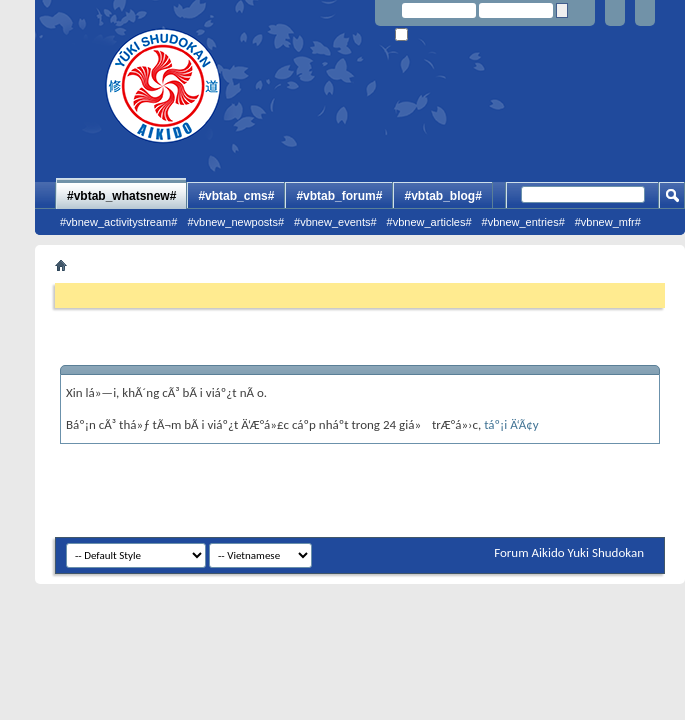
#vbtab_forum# (339, 196)
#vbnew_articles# (429, 222)
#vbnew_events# (335, 222)
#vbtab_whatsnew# (121, 196)
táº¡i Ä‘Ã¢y (511, 424)
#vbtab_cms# (236, 196)
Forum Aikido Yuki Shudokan (569, 552)
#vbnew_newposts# (235, 222)
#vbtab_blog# (442, 196)
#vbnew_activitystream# (118, 222)
